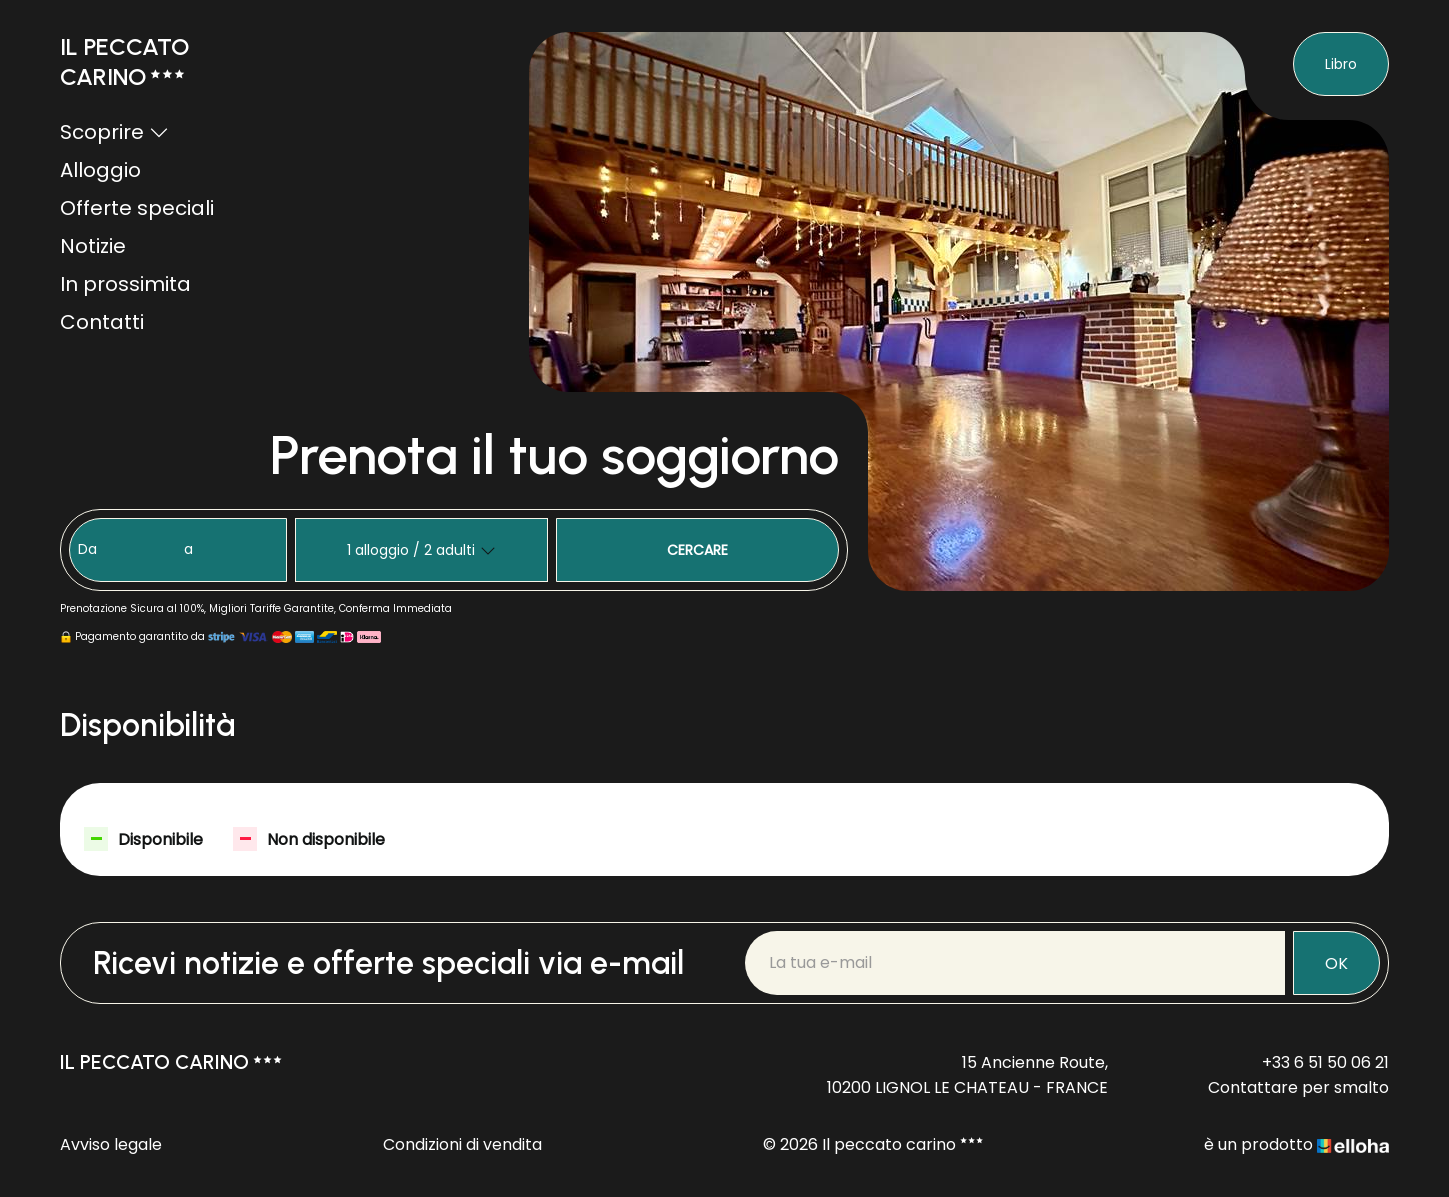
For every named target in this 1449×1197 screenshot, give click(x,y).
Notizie (93, 246)
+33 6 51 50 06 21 (1325, 1062)
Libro (1341, 64)
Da (87, 549)
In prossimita (125, 284)
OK (1336, 963)
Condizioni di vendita (462, 1144)
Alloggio (100, 170)
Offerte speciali (137, 208)
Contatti (102, 322)
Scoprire (114, 132)
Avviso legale (111, 1144)
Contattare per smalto (1298, 1087)
